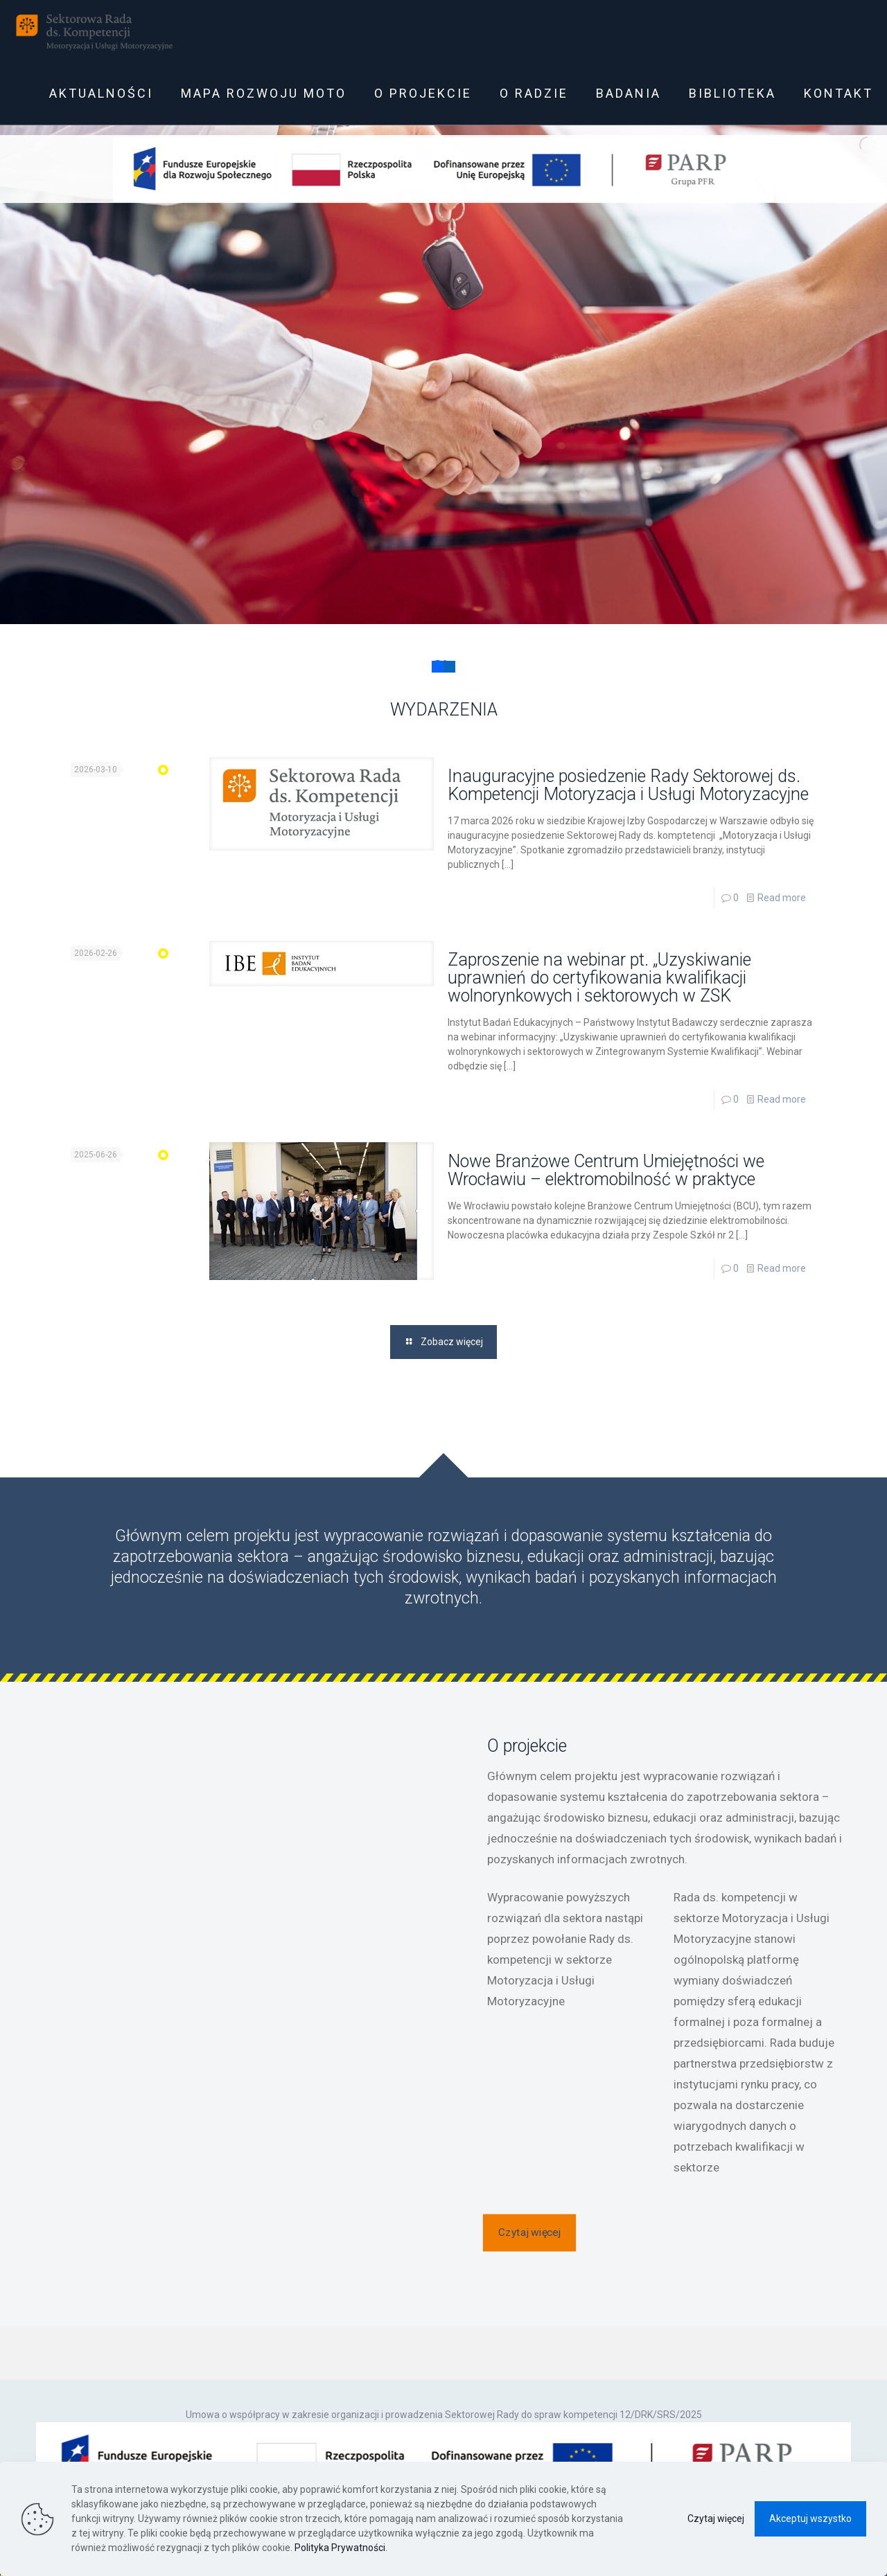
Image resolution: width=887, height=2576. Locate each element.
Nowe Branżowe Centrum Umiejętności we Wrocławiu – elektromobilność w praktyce (606, 1170)
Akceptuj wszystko (810, 2518)
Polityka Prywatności (340, 2547)
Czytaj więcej (715, 2518)
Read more (781, 897)
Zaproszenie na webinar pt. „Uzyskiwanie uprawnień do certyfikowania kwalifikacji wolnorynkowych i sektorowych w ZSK (599, 978)
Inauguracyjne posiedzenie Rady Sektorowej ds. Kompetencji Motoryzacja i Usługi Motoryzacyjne (628, 785)
